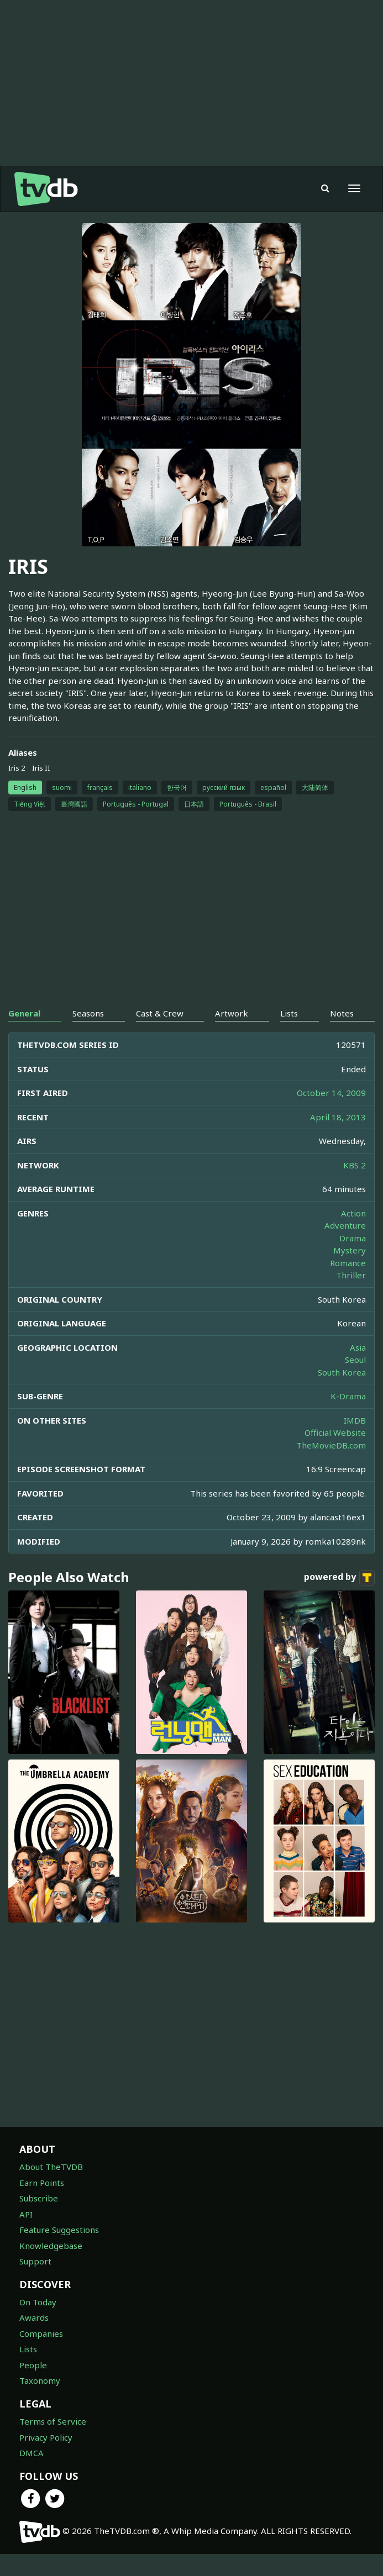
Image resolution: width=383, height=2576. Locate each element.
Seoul (355, 1381)
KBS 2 (354, 1187)
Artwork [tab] (231, 1035)
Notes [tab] (342, 1035)
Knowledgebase (50, 2267)
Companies (41, 2355)
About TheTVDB (51, 2188)
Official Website (335, 1454)
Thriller (351, 1297)
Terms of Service (52, 2443)
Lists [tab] (289, 1035)
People (33, 2387)
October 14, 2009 (331, 1114)
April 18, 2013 (338, 1139)
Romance (348, 1284)
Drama (352, 1260)
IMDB (355, 1442)
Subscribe (38, 2220)
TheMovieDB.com (331, 1467)
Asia (358, 1369)
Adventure (345, 1247)
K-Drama (348, 1418)
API (26, 2236)
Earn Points (41, 2204)
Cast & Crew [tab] (159, 1035)
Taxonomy (39, 2402)
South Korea (342, 1394)
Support (35, 2283)
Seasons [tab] (88, 1035)
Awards (34, 2339)
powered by (339, 1600)
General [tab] (24, 1035)
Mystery (349, 1272)
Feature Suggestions (59, 2251)
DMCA (31, 2474)
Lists (28, 2371)
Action (353, 1235)
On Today (37, 2324)
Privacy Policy (45, 2459)
